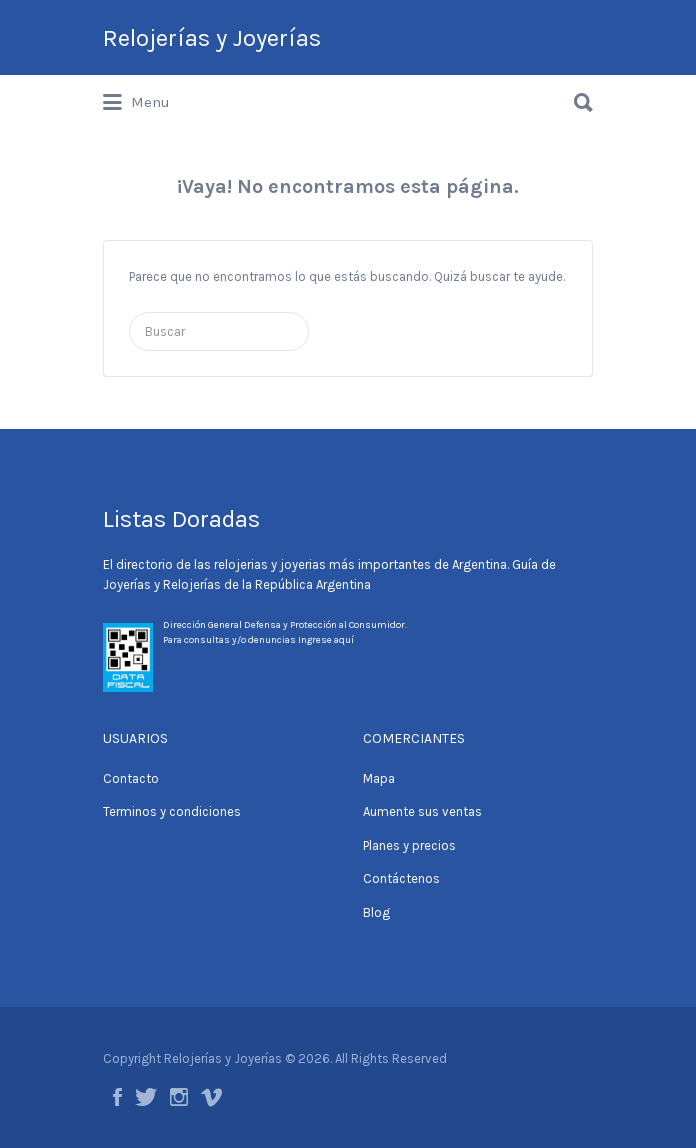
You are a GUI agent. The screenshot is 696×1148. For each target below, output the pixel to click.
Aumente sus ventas (422, 811)
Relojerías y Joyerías (212, 38)
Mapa (379, 778)
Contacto (131, 778)
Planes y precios (409, 845)
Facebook (117, 1097)
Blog (376, 912)
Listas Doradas (181, 519)
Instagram (179, 1097)
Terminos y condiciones (172, 811)
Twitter (146, 1097)
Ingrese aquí (326, 640)
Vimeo (211, 1097)
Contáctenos (401, 878)
